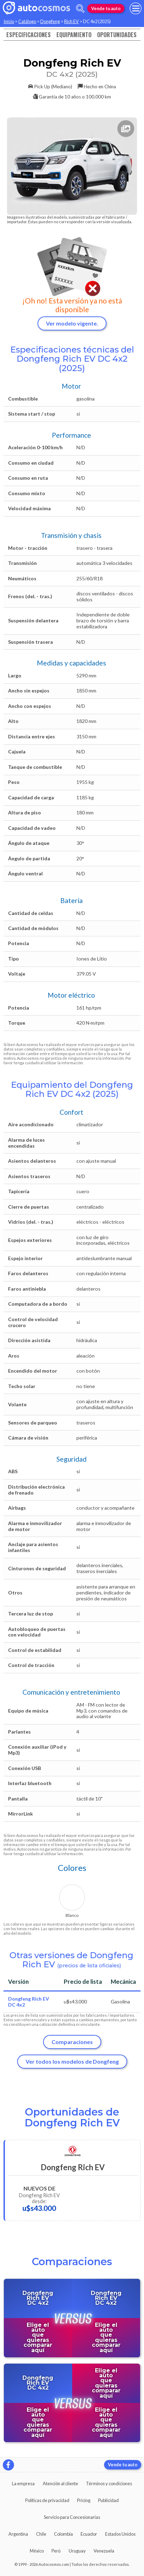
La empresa (23, 2483)
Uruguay (77, 2551)
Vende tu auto (106, 8)
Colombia (63, 2534)
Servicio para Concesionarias (72, 2517)
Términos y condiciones (109, 2483)
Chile (41, 2534)
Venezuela (104, 2551)
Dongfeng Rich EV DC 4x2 (28, 2002)
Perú (56, 2551)
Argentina (18, 2534)
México (37, 2551)
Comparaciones (72, 2041)
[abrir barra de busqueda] (80, 9)
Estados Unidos (120, 2534)
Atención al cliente (60, 2483)
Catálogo (27, 21)
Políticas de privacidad (47, 2500)
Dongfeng (50, 21)
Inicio (9, 21)
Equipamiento (73, 34)
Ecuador (89, 2534)
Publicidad (108, 2500)
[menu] (136, 8)
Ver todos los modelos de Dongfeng (72, 2061)
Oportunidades (117, 34)
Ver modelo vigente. (72, 323)
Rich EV (71, 21)
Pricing (83, 2500)
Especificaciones (28, 34)
